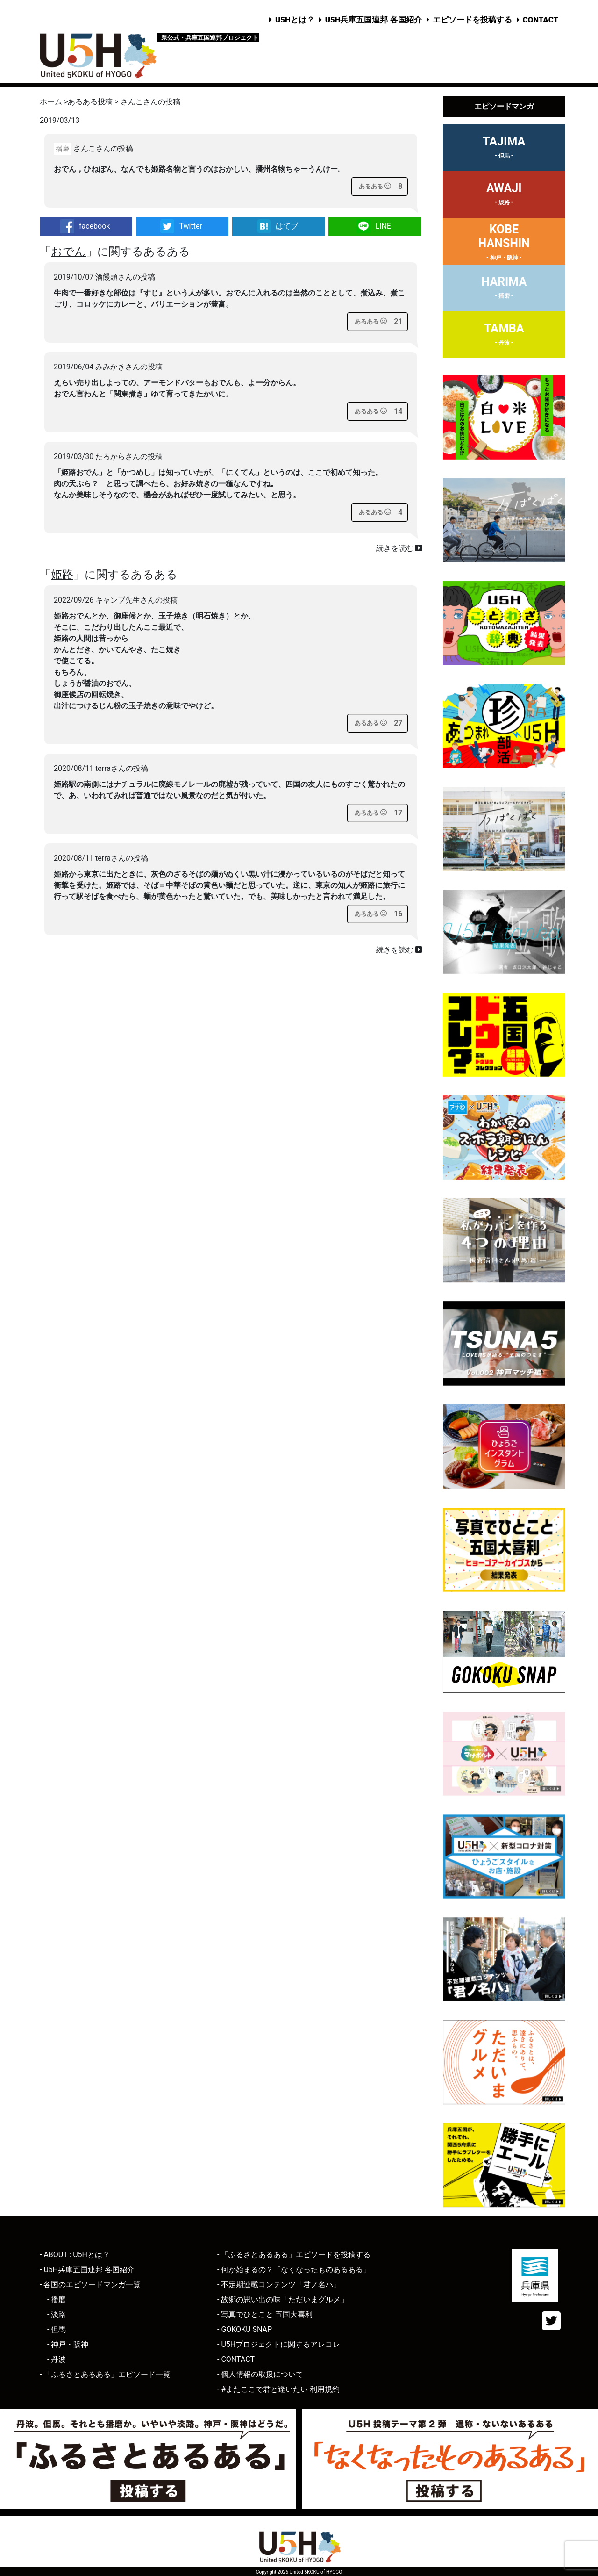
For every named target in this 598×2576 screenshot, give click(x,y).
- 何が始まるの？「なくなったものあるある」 (293, 2269)
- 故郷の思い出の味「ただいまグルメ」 (282, 2299)
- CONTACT (236, 2359)
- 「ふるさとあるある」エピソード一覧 (105, 2374)
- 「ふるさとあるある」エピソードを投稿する (293, 2254)
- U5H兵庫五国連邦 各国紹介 (87, 2269)
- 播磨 (56, 2299)
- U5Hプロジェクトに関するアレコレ (278, 2344)
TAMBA (504, 336)
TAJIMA (504, 149)
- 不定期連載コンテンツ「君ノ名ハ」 (279, 2284)
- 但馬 (56, 2329)
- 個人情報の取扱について (260, 2374)
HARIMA (504, 289)
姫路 (62, 574)
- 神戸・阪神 (67, 2344)
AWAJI (504, 195)
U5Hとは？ (294, 19)
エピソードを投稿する (472, 19)
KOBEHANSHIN (504, 244)
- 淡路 (56, 2314)
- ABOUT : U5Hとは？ (75, 2254)
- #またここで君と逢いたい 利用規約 (278, 2389)
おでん (68, 251)
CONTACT (540, 19)
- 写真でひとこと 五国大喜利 (265, 2314)
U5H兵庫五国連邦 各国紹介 (373, 19)
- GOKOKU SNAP (244, 2329)
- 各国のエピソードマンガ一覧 (90, 2284)
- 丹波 (56, 2359)
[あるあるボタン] (375, 186)
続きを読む (399, 548)
